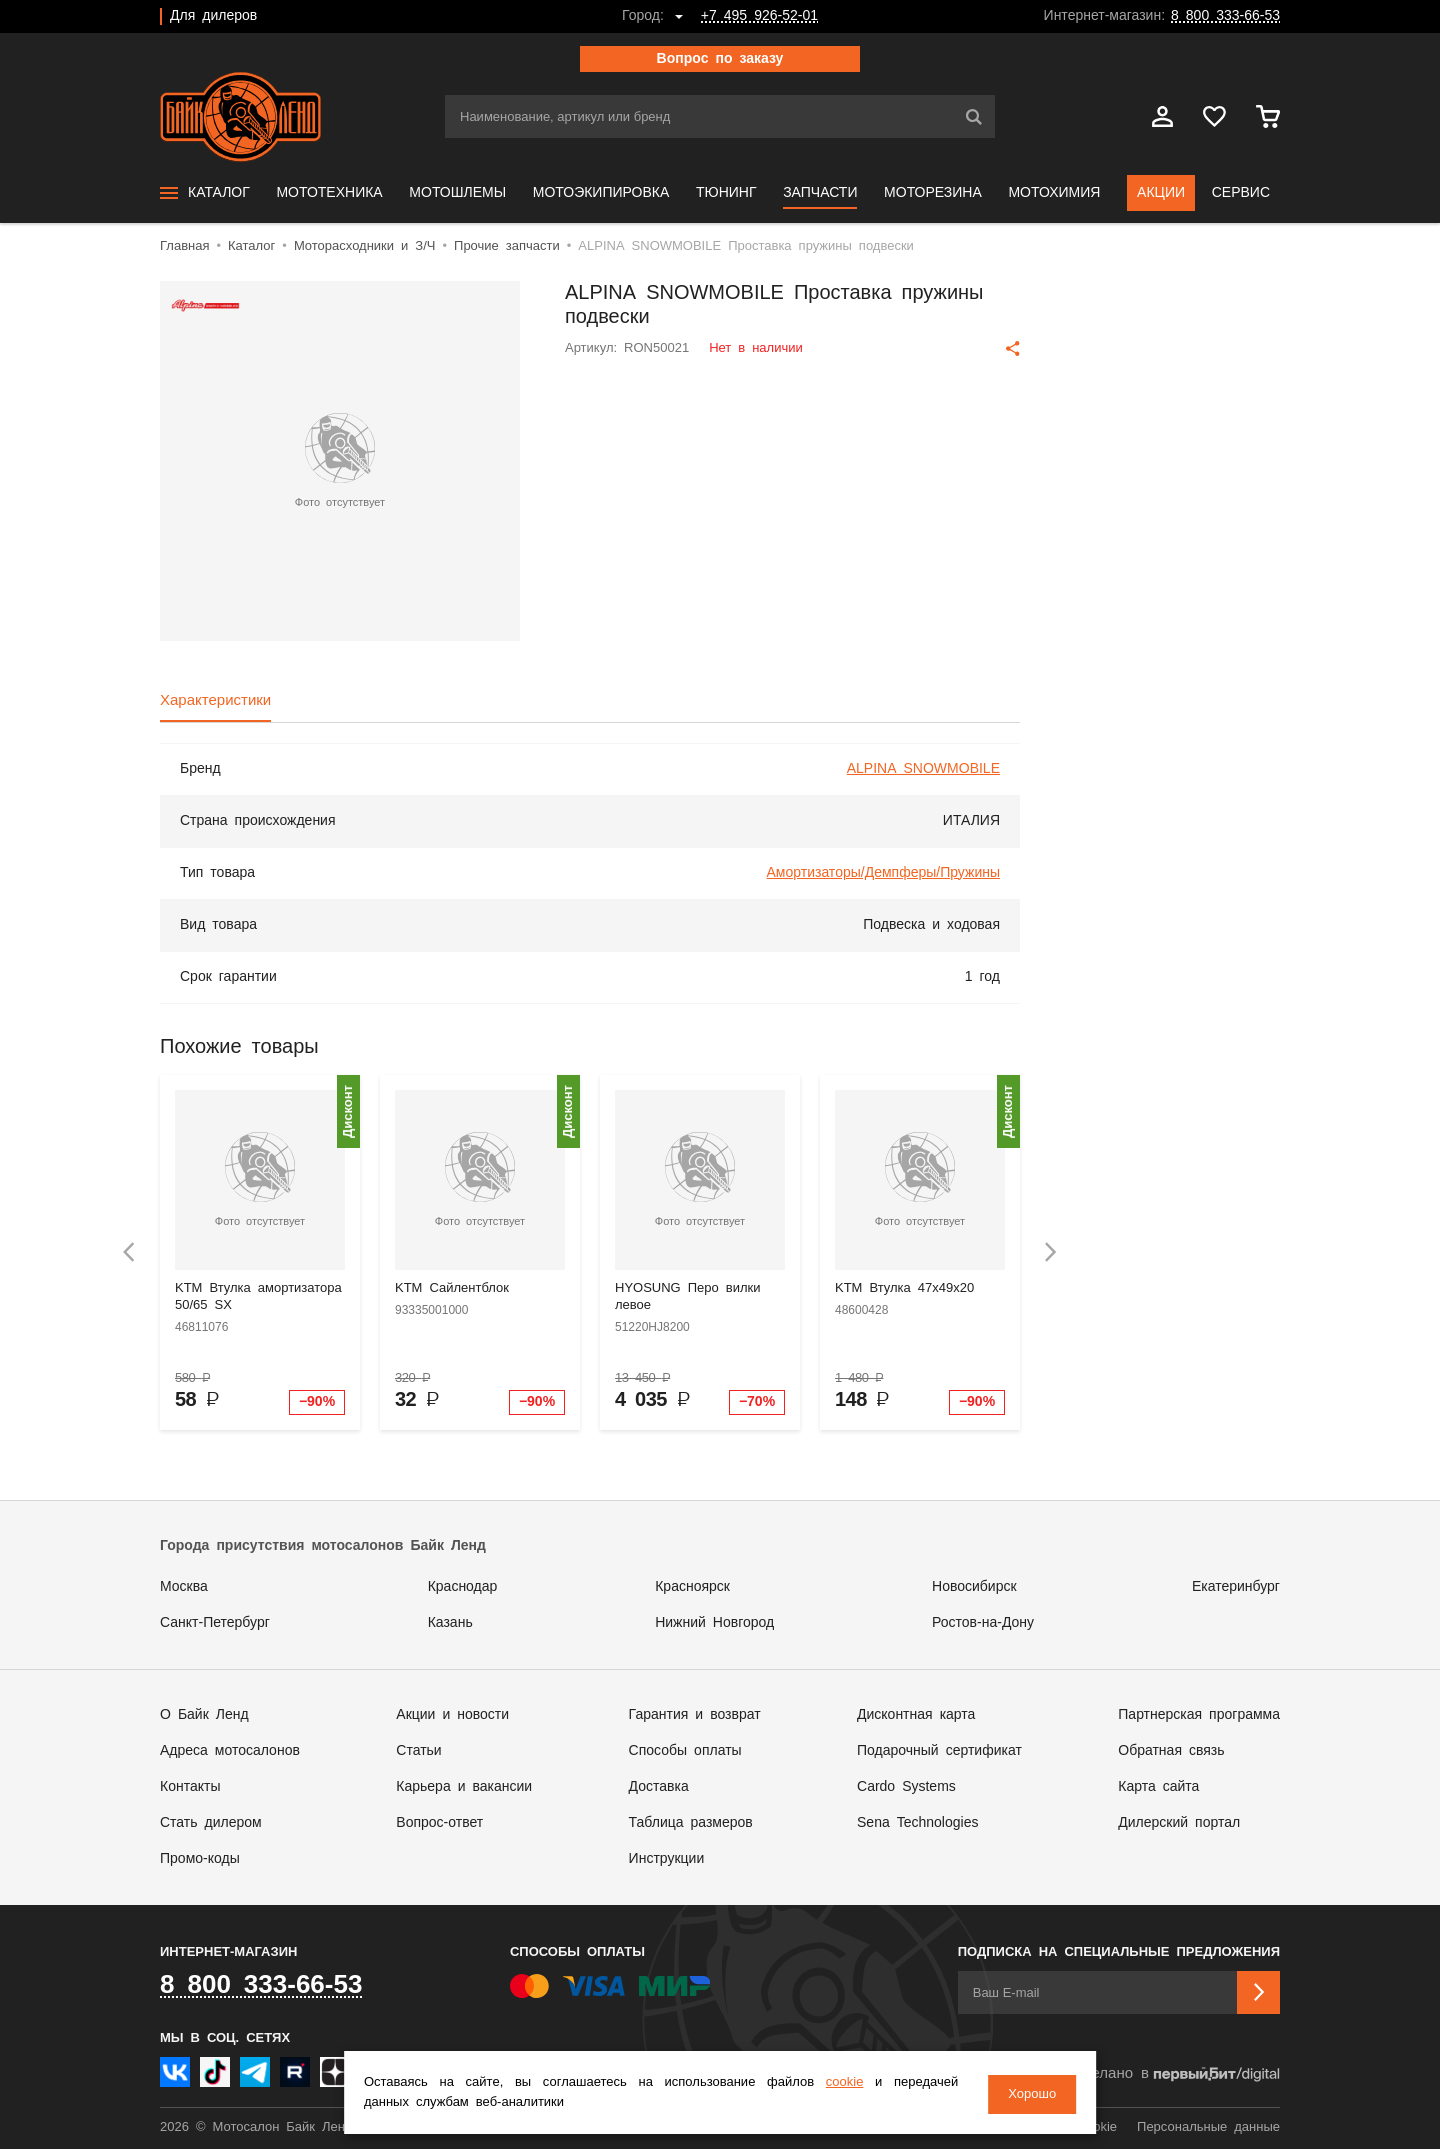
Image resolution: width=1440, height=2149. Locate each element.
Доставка (659, 1787)
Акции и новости (452, 1715)
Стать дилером (211, 1823)
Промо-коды (200, 1859)
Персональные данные (1208, 2127)
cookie (835, 2084)
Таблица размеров (691, 1823)
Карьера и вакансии (464, 1787)
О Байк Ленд (204, 1715)
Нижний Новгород (714, 1623)
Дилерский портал (1179, 1823)
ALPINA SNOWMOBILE (923, 769)
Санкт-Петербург (215, 1623)
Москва (184, 1587)
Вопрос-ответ (439, 1823)
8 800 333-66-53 (1225, 16)
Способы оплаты (685, 1751)
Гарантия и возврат (695, 1715)
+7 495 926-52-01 (759, 16)
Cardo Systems (906, 1787)
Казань (450, 1623)
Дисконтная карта (916, 1715)
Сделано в (1176, 2074)
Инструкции (667, 1859)
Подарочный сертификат (939, 1751)
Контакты (190, 1787)
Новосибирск (974, 1587)
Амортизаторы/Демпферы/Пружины (883, 873)
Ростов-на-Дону (983, 1623)
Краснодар (463, 1587)
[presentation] (129, 1252)
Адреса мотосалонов (230, 1751)
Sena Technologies (917, 1823)
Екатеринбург (1236, 1587)
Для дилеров (213, 16)
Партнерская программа (1199, 1715)
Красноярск (692, 1587)
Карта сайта (1158, 1787)
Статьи (418, 1751)
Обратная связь (1171, 1751)
